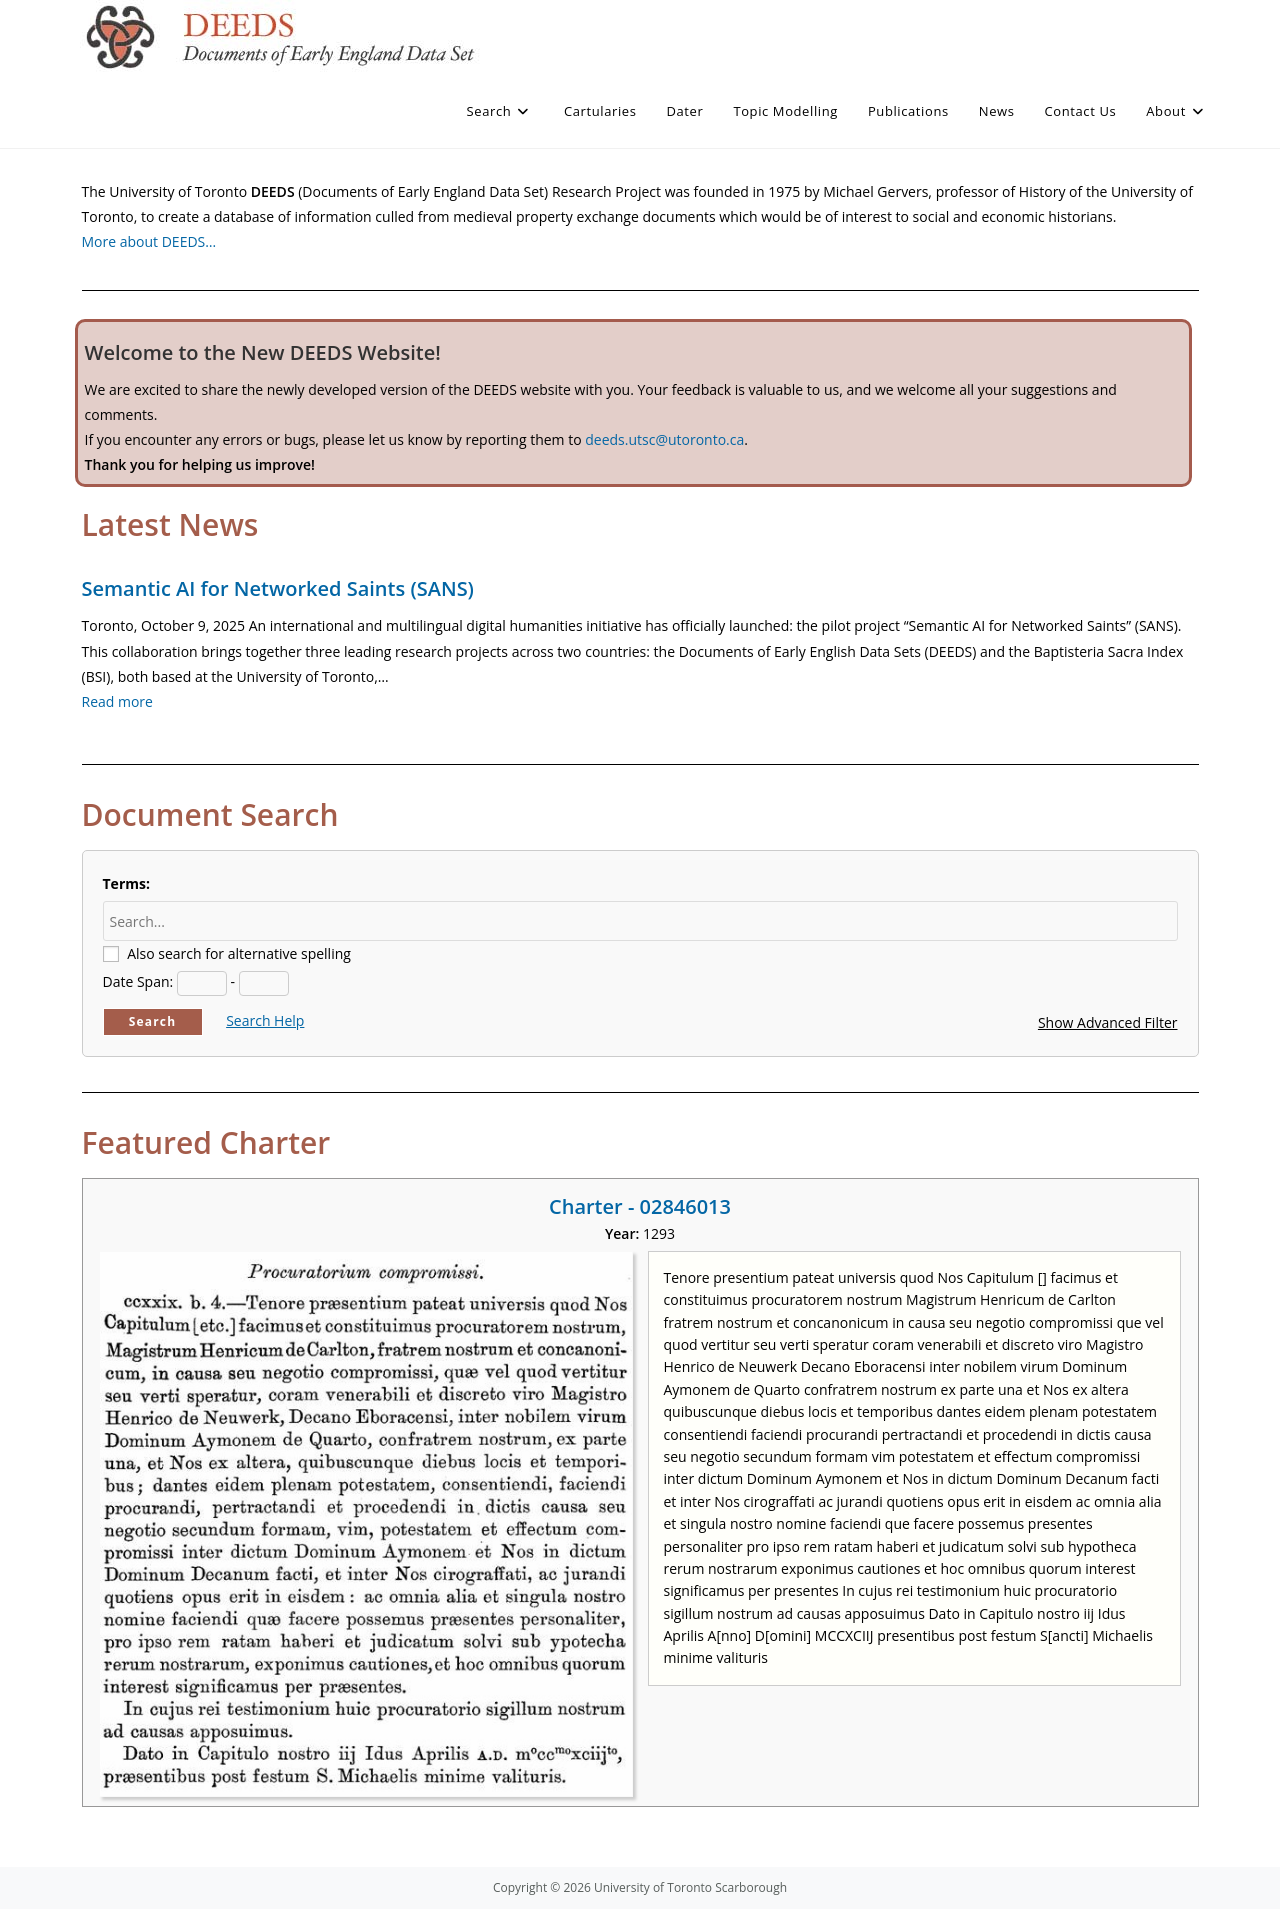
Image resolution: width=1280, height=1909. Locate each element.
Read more (117, 701)
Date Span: (138, 981)
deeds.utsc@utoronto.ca (664, 439)
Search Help (265, 1020)
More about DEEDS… (149, 241)
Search (153, 1021)
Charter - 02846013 (640, 1206)
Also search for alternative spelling (239, 953)
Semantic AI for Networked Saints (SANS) (278, 588)
